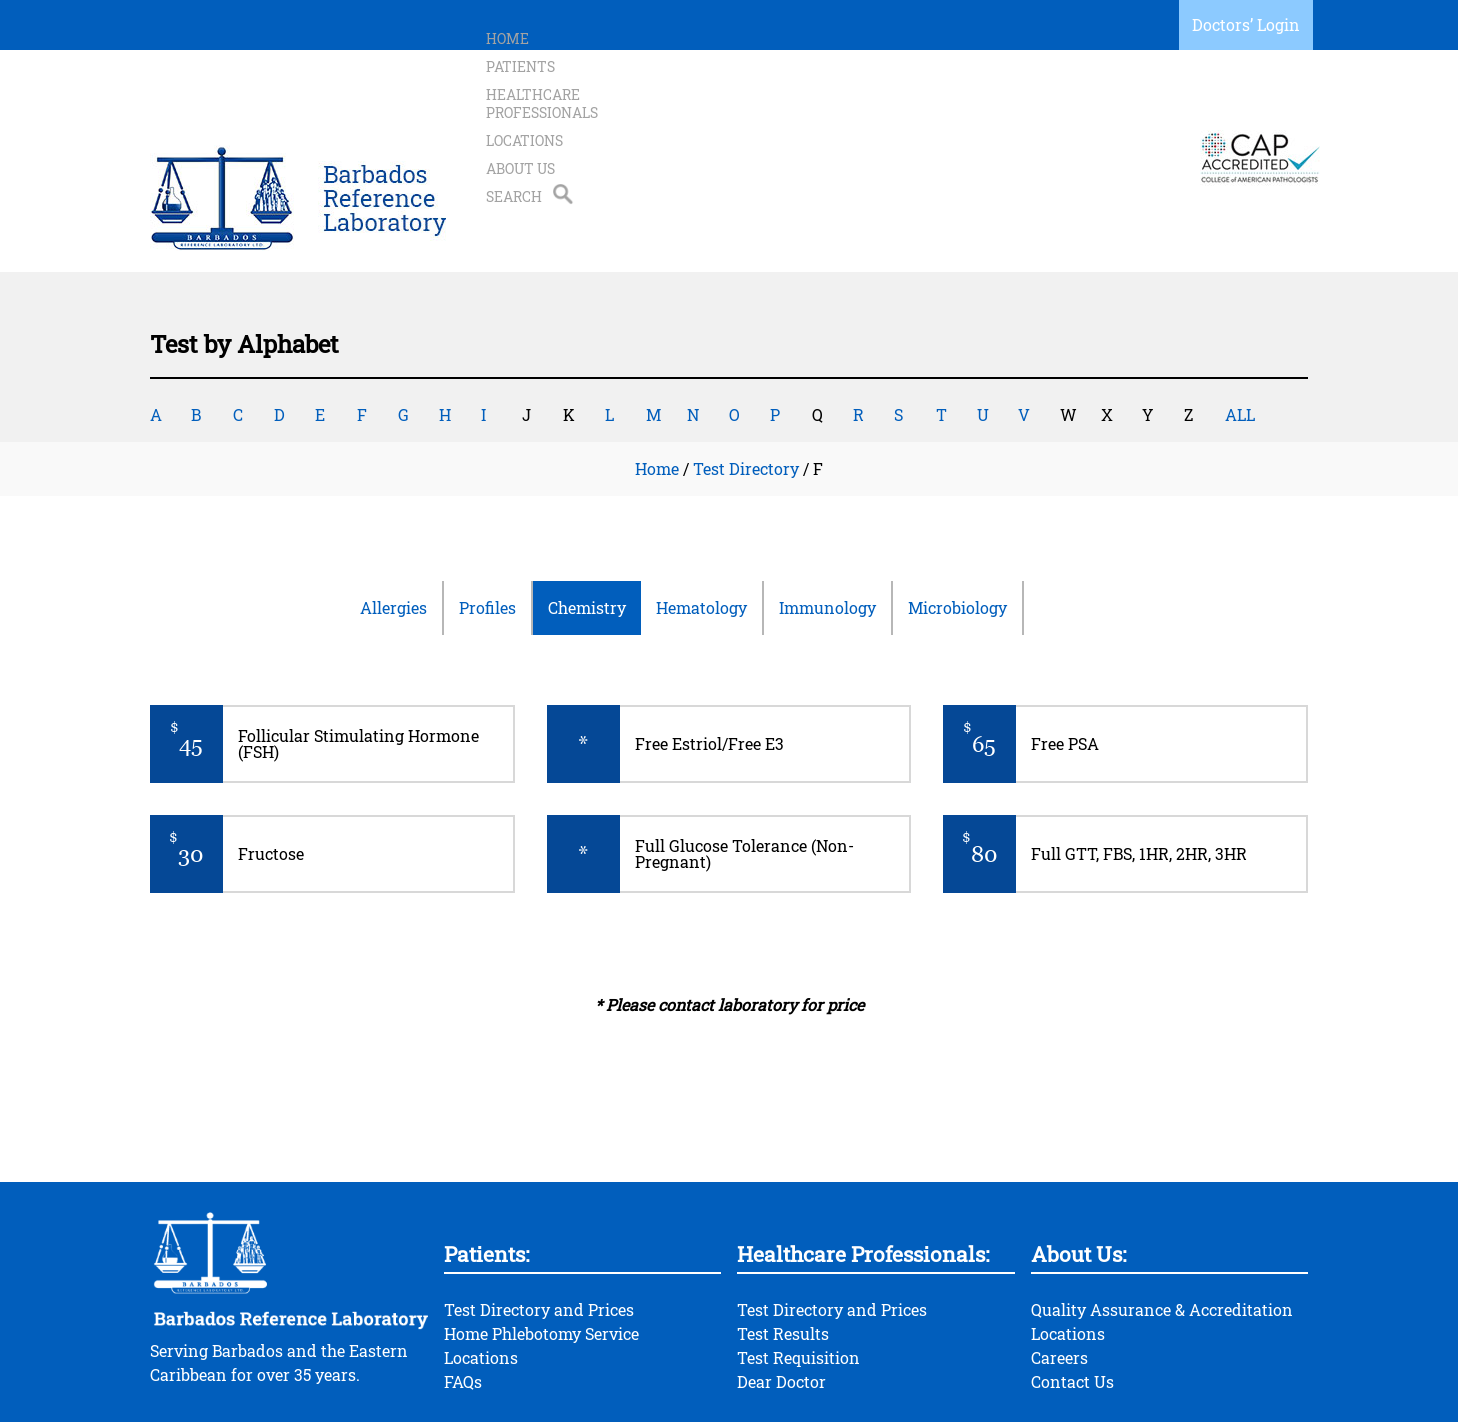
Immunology (827, 527)
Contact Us (1072, 1301)
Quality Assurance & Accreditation (1162, 1229)
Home (507, 117)
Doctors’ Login (1246, 24)
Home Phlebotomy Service (541, 1253)
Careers (1059, 1277)
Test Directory (746, 388)
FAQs (463, 1301)
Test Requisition (798, 1277)
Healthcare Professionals (742, 117)
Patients (583, 117)
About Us (998, 117)
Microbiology (957, 527)
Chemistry (587, 527)
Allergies (393, 527)
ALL (1240, 334)
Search (1081, 117)
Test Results (783, 1253)
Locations (905, 117)
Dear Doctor (781, 1301)
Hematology (701, 527)
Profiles (487, 527)
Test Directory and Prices (539, 1229)
